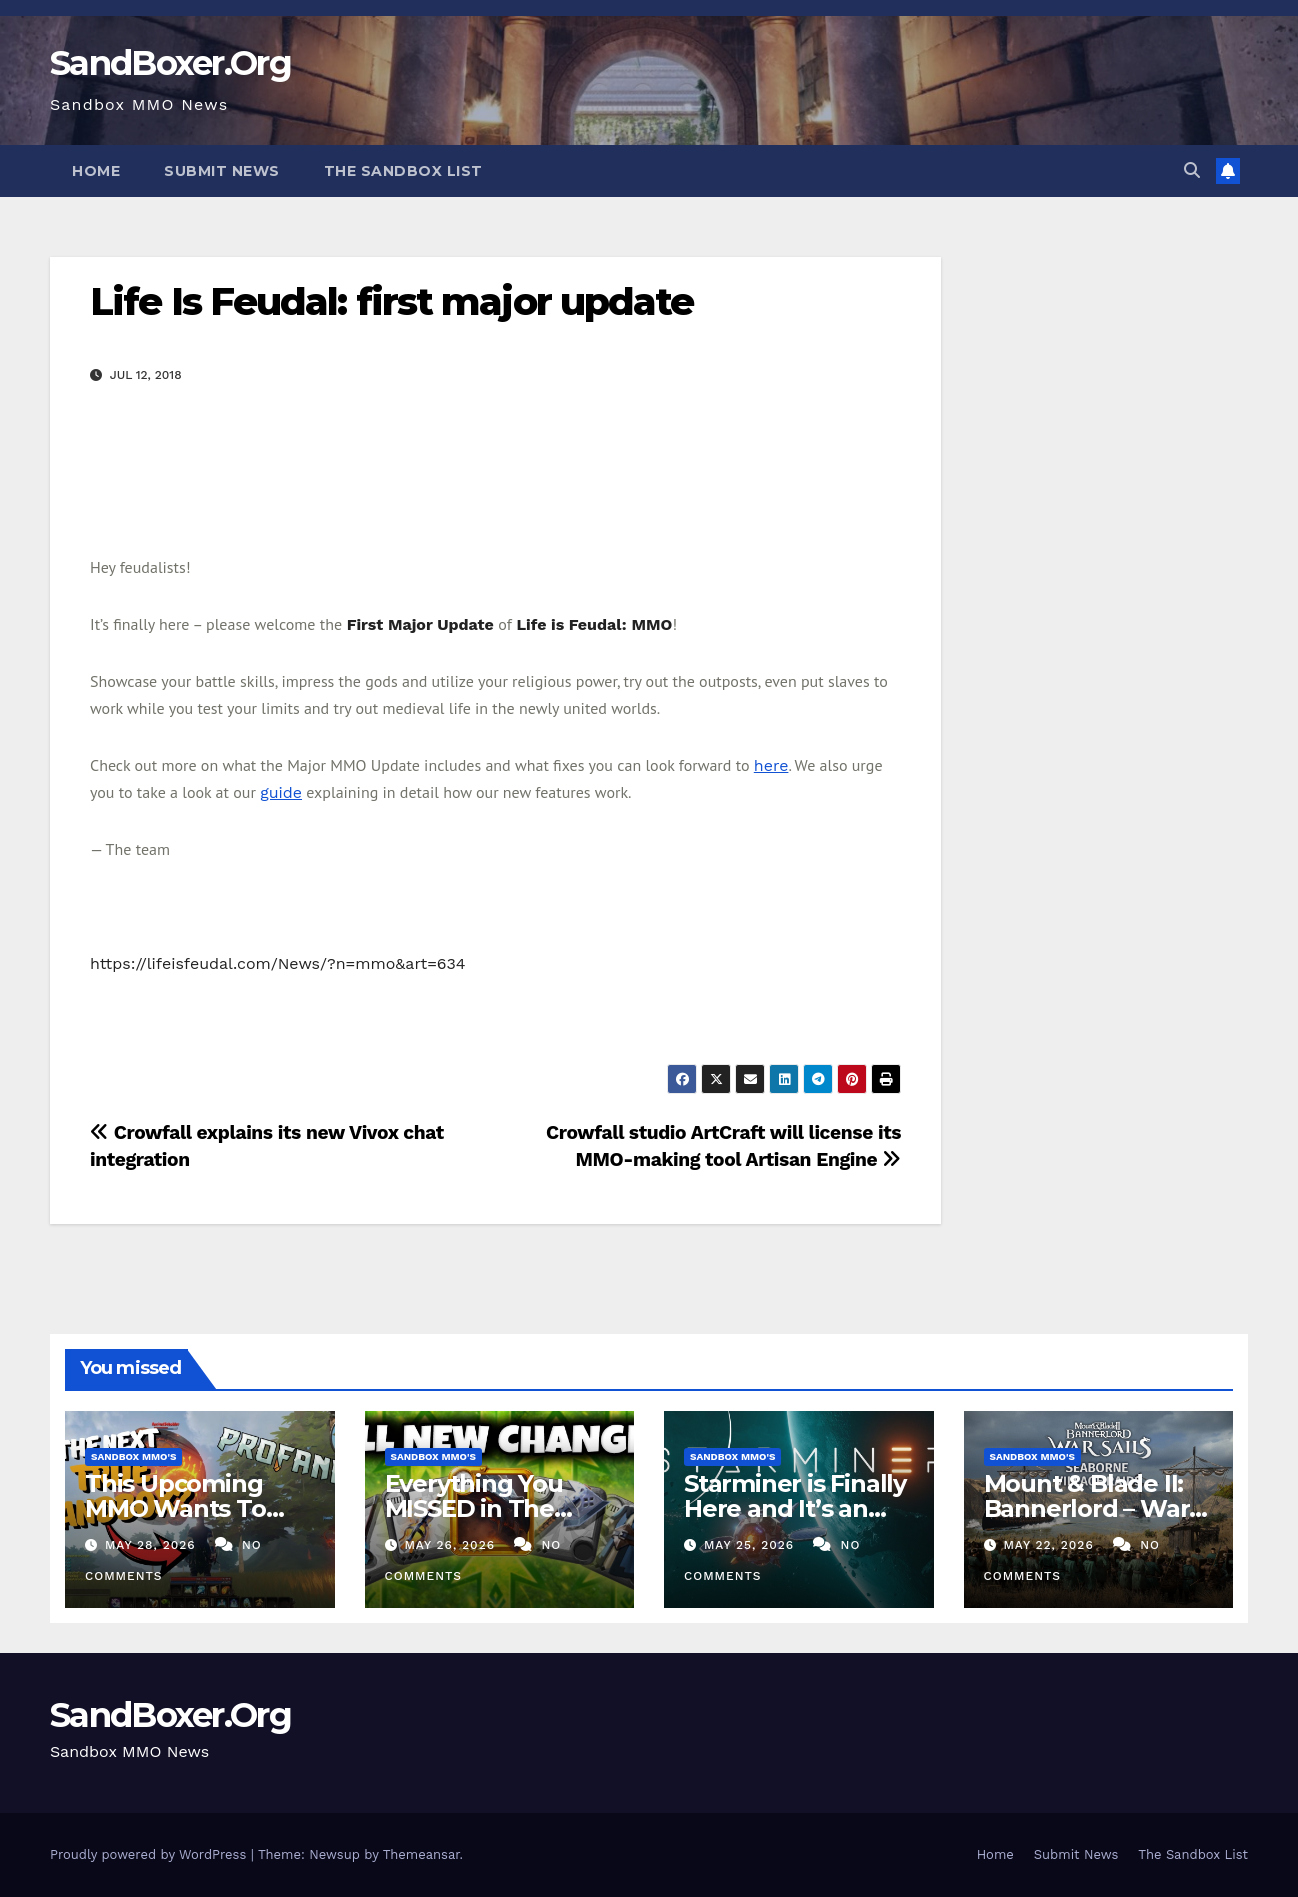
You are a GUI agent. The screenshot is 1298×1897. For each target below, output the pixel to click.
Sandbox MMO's (133, 1456)
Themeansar (421, 1854)
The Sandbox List (403, 171)
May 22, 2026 (1050, 1545)
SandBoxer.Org (170, 63)
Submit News (222, 171)
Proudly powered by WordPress (150, 1854)
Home (96, 171)
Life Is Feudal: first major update (391, 301)
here (771, 765)
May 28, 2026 (153, 1545)
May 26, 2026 (452, 1545)
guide (281, 792)
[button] (1192, 170)
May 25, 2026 (751, 1545)
